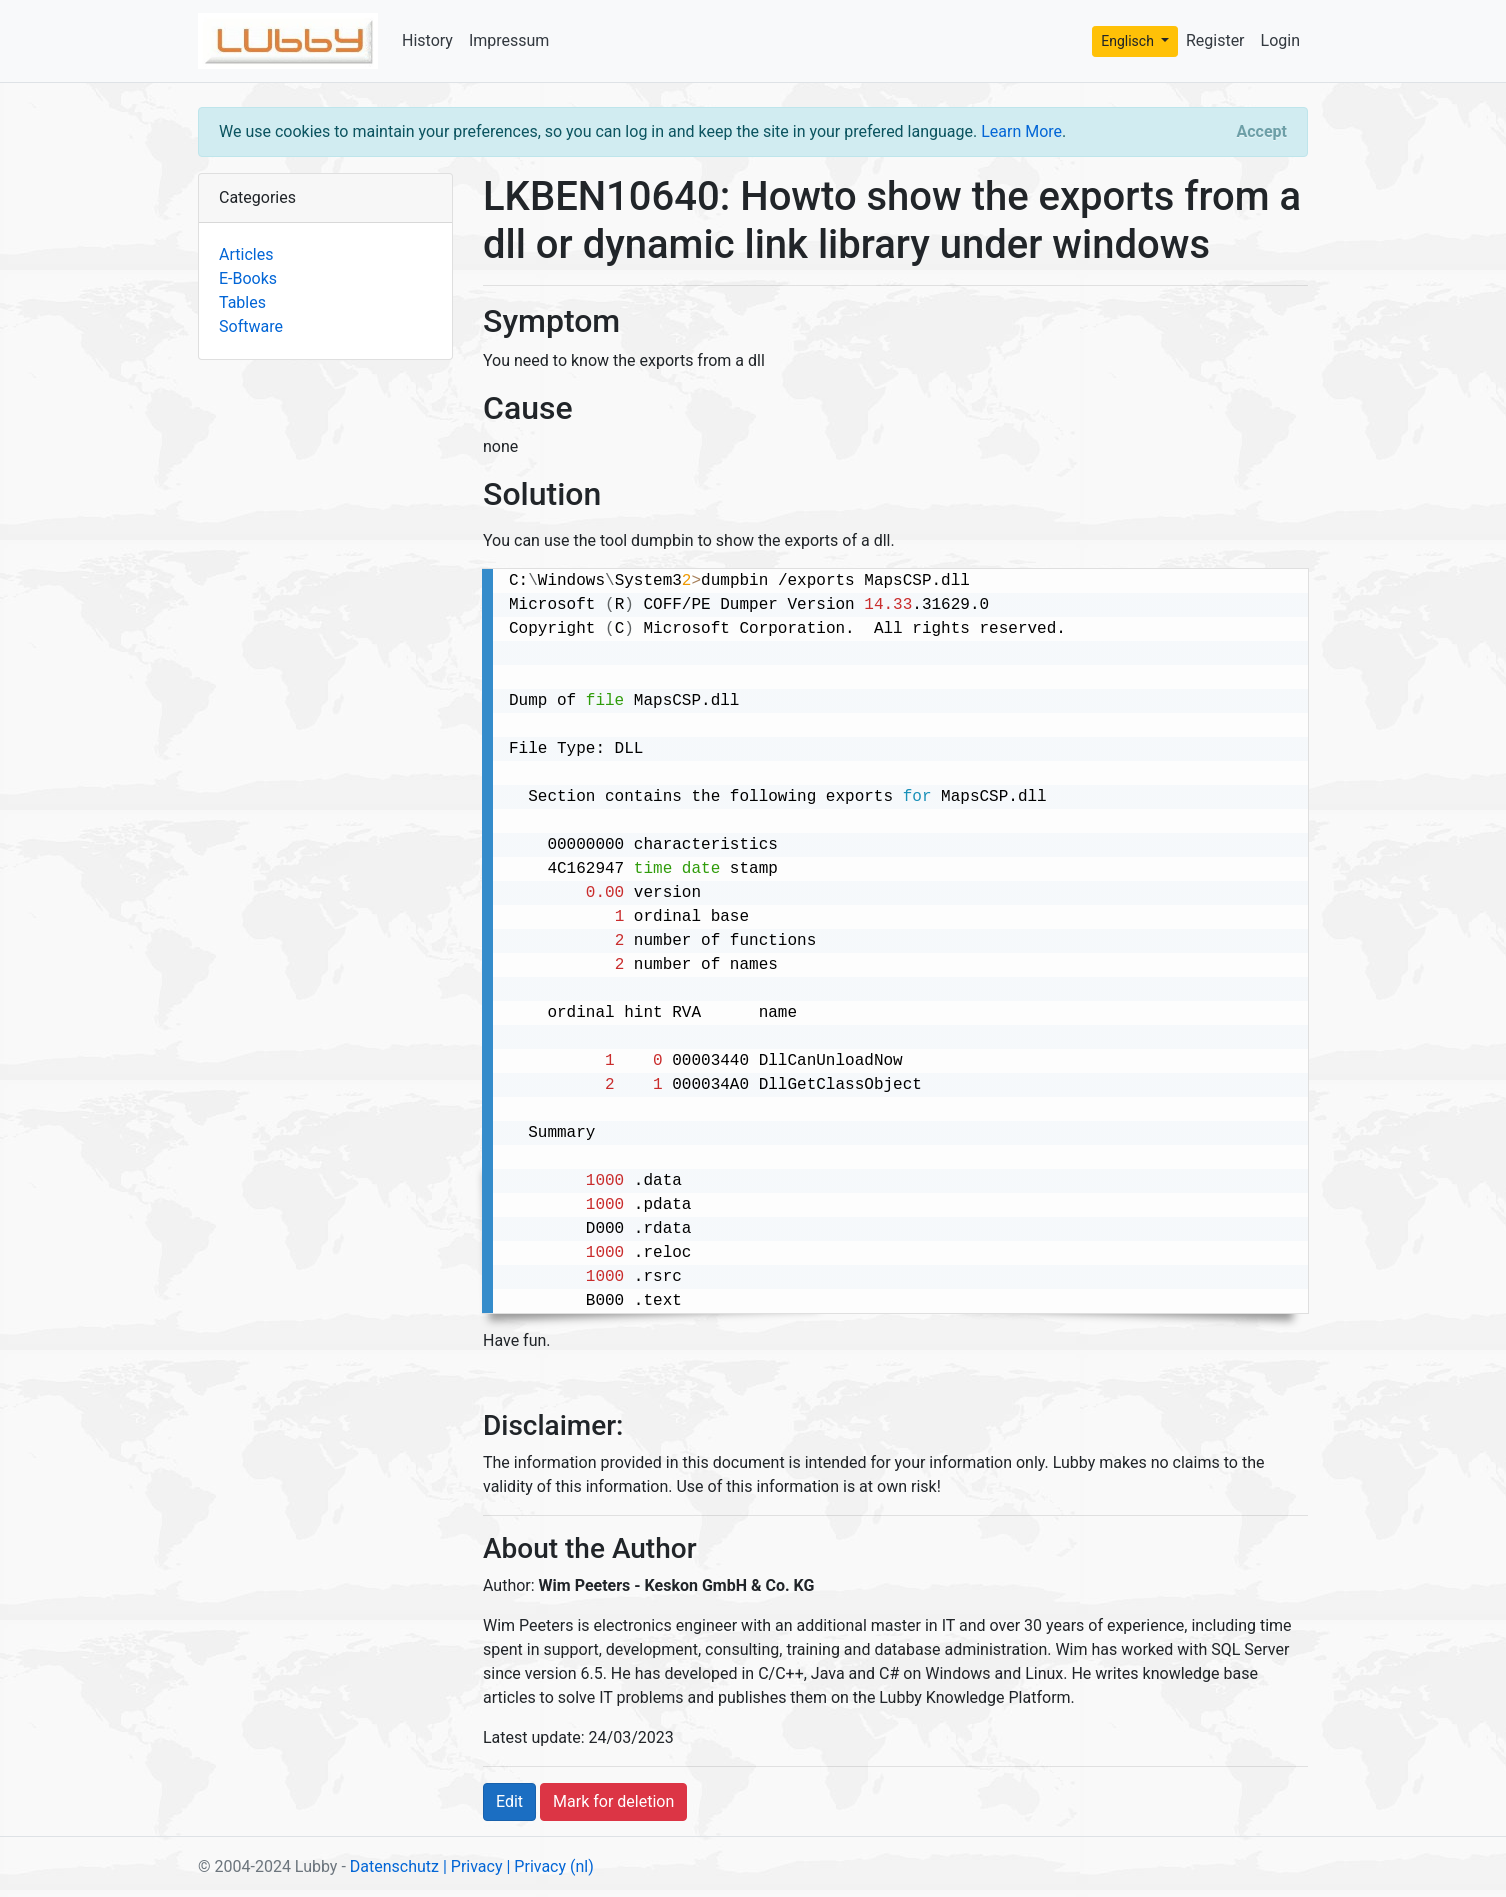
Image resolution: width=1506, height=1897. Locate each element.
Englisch (1129, 41)
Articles (246, 254)
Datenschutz (394, 1866)
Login (1280, 40)
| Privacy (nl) (549, 1866)
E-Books (248, 278)
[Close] (1262, 132)
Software (251, 326)
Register (1215, 40)
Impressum (509, 40)
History (427, 40)
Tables (242, 302)
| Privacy (473, 1866)
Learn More (1021, 131)
